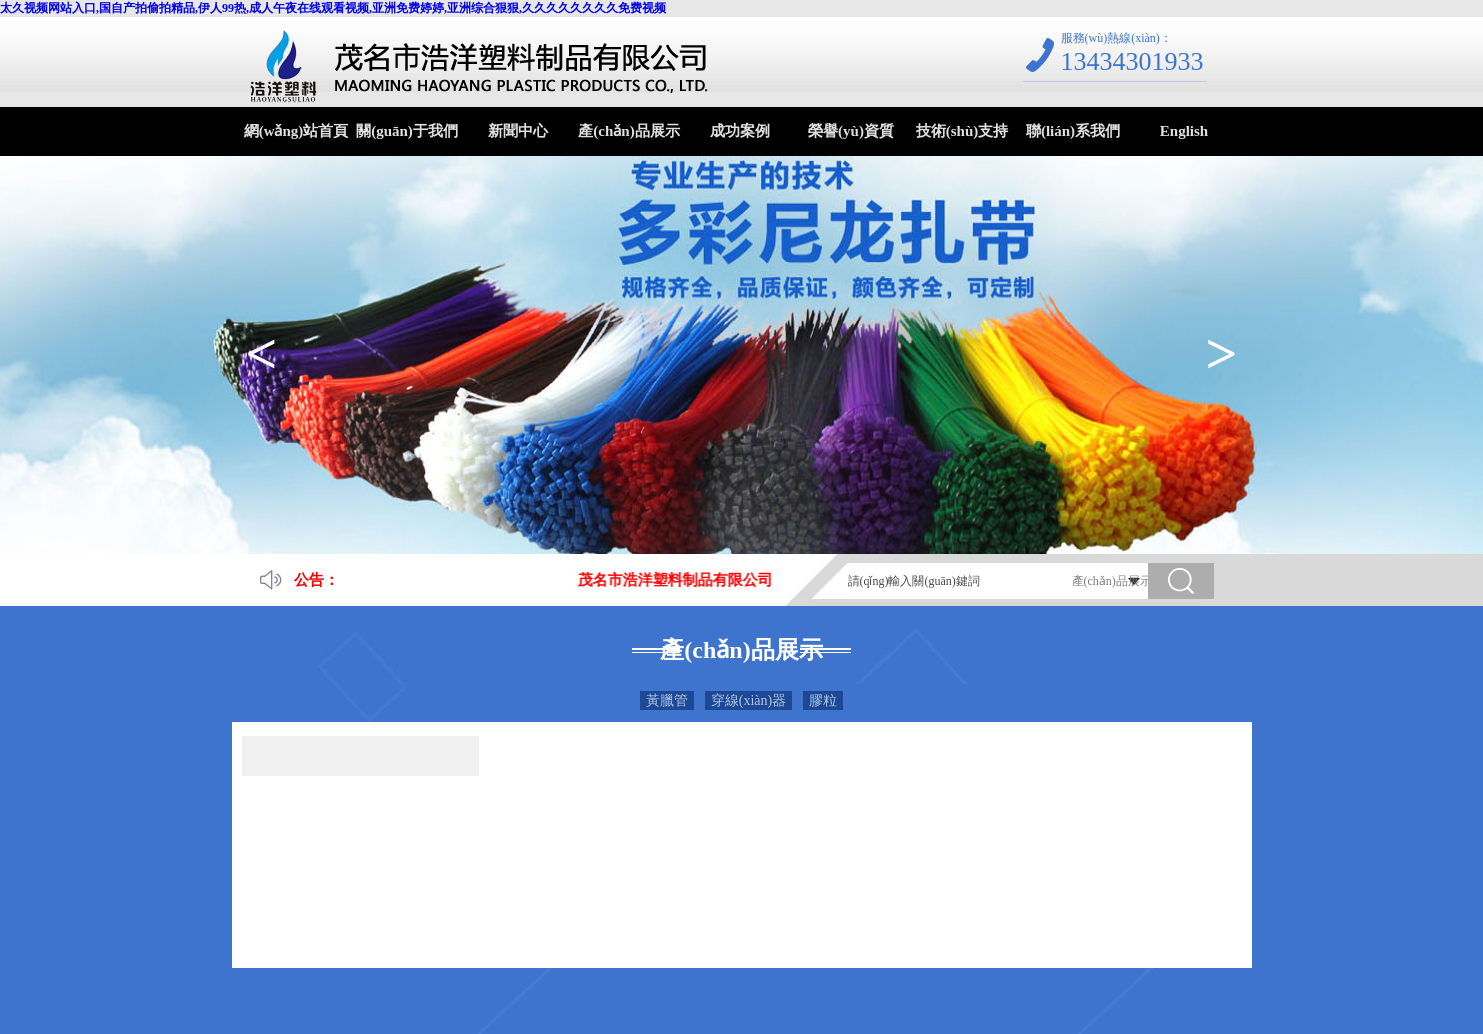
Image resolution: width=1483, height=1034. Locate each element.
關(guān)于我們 (407, 131)
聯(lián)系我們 (1073, 131)
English (1184, 131)
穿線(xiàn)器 (748, 700)
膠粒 (823, 700)
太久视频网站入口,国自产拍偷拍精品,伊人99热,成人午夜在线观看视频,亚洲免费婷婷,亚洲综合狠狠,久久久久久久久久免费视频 (333, 8)
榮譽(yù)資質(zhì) (851, 139)
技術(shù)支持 (962, 131)
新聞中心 (518, 131)
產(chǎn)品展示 (628, 131)
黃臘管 (667, 700)
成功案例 (740, 131)
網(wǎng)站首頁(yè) (296, 139)
